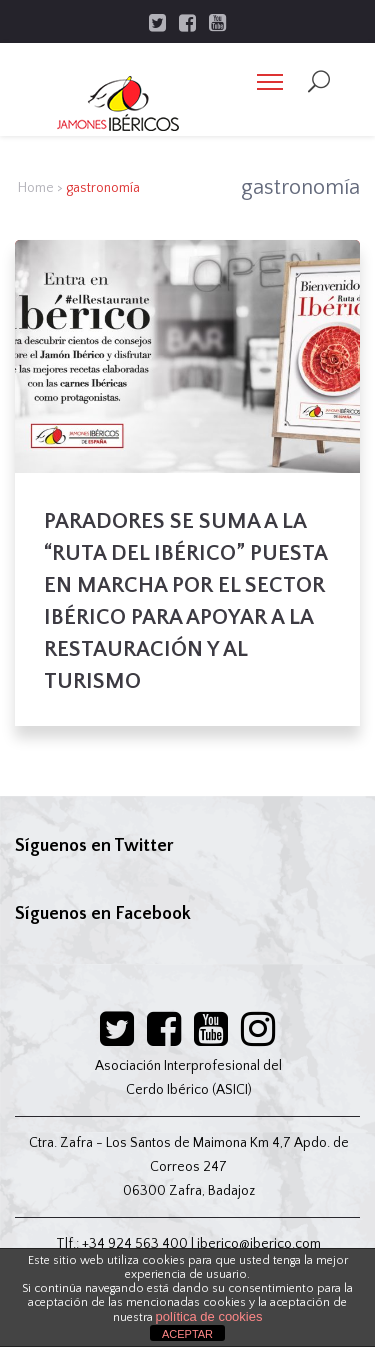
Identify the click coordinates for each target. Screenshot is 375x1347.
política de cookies (209, 1316)
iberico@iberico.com (259, 1244)
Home (36, 188)
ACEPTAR (187, 1334)
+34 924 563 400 (135, 1244)
